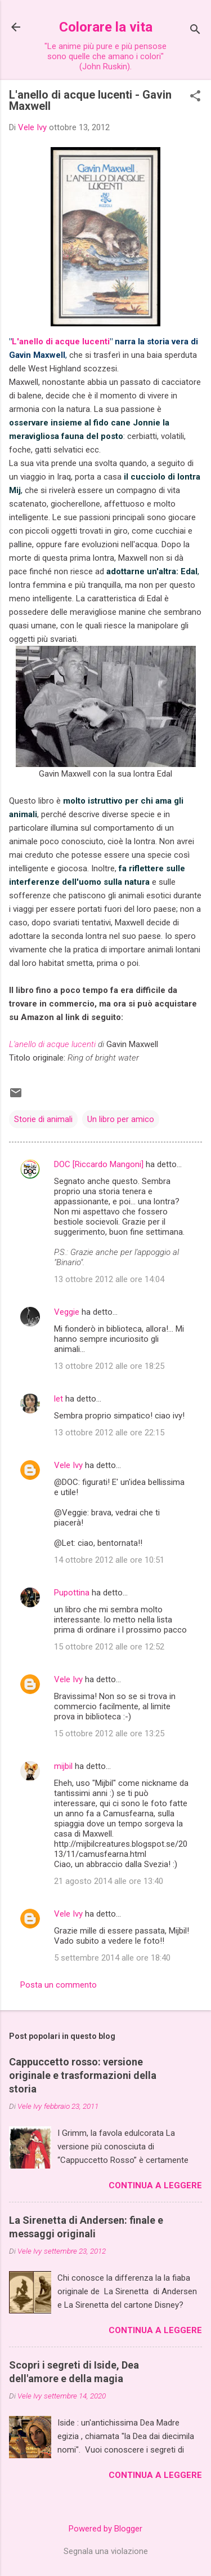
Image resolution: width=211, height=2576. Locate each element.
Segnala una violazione (106, 2551)
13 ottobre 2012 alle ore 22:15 (109, 1432)
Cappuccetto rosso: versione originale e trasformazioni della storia (82, 2075)
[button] (195, 97)
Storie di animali (43, 1119)
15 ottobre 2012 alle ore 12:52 (109, 1647)
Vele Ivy (68, 1465)
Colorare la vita (105, 27)
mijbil (63, 1766)
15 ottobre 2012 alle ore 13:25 (109, 1733)
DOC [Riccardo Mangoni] (98, 1164)
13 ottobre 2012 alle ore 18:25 (109, 1366)
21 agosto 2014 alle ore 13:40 (108, 1881)
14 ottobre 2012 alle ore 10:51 (109, 1560)
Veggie (66, 1312)
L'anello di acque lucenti (61, 341)
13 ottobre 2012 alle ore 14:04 (109, 1279)
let (58, 1399)
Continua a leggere (155, 2185)
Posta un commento (58, 1985)
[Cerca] (195, 31)
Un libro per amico (120, 1119)
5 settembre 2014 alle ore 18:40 (112, 1958)
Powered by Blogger (105, 2529)
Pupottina (71, 1593)
